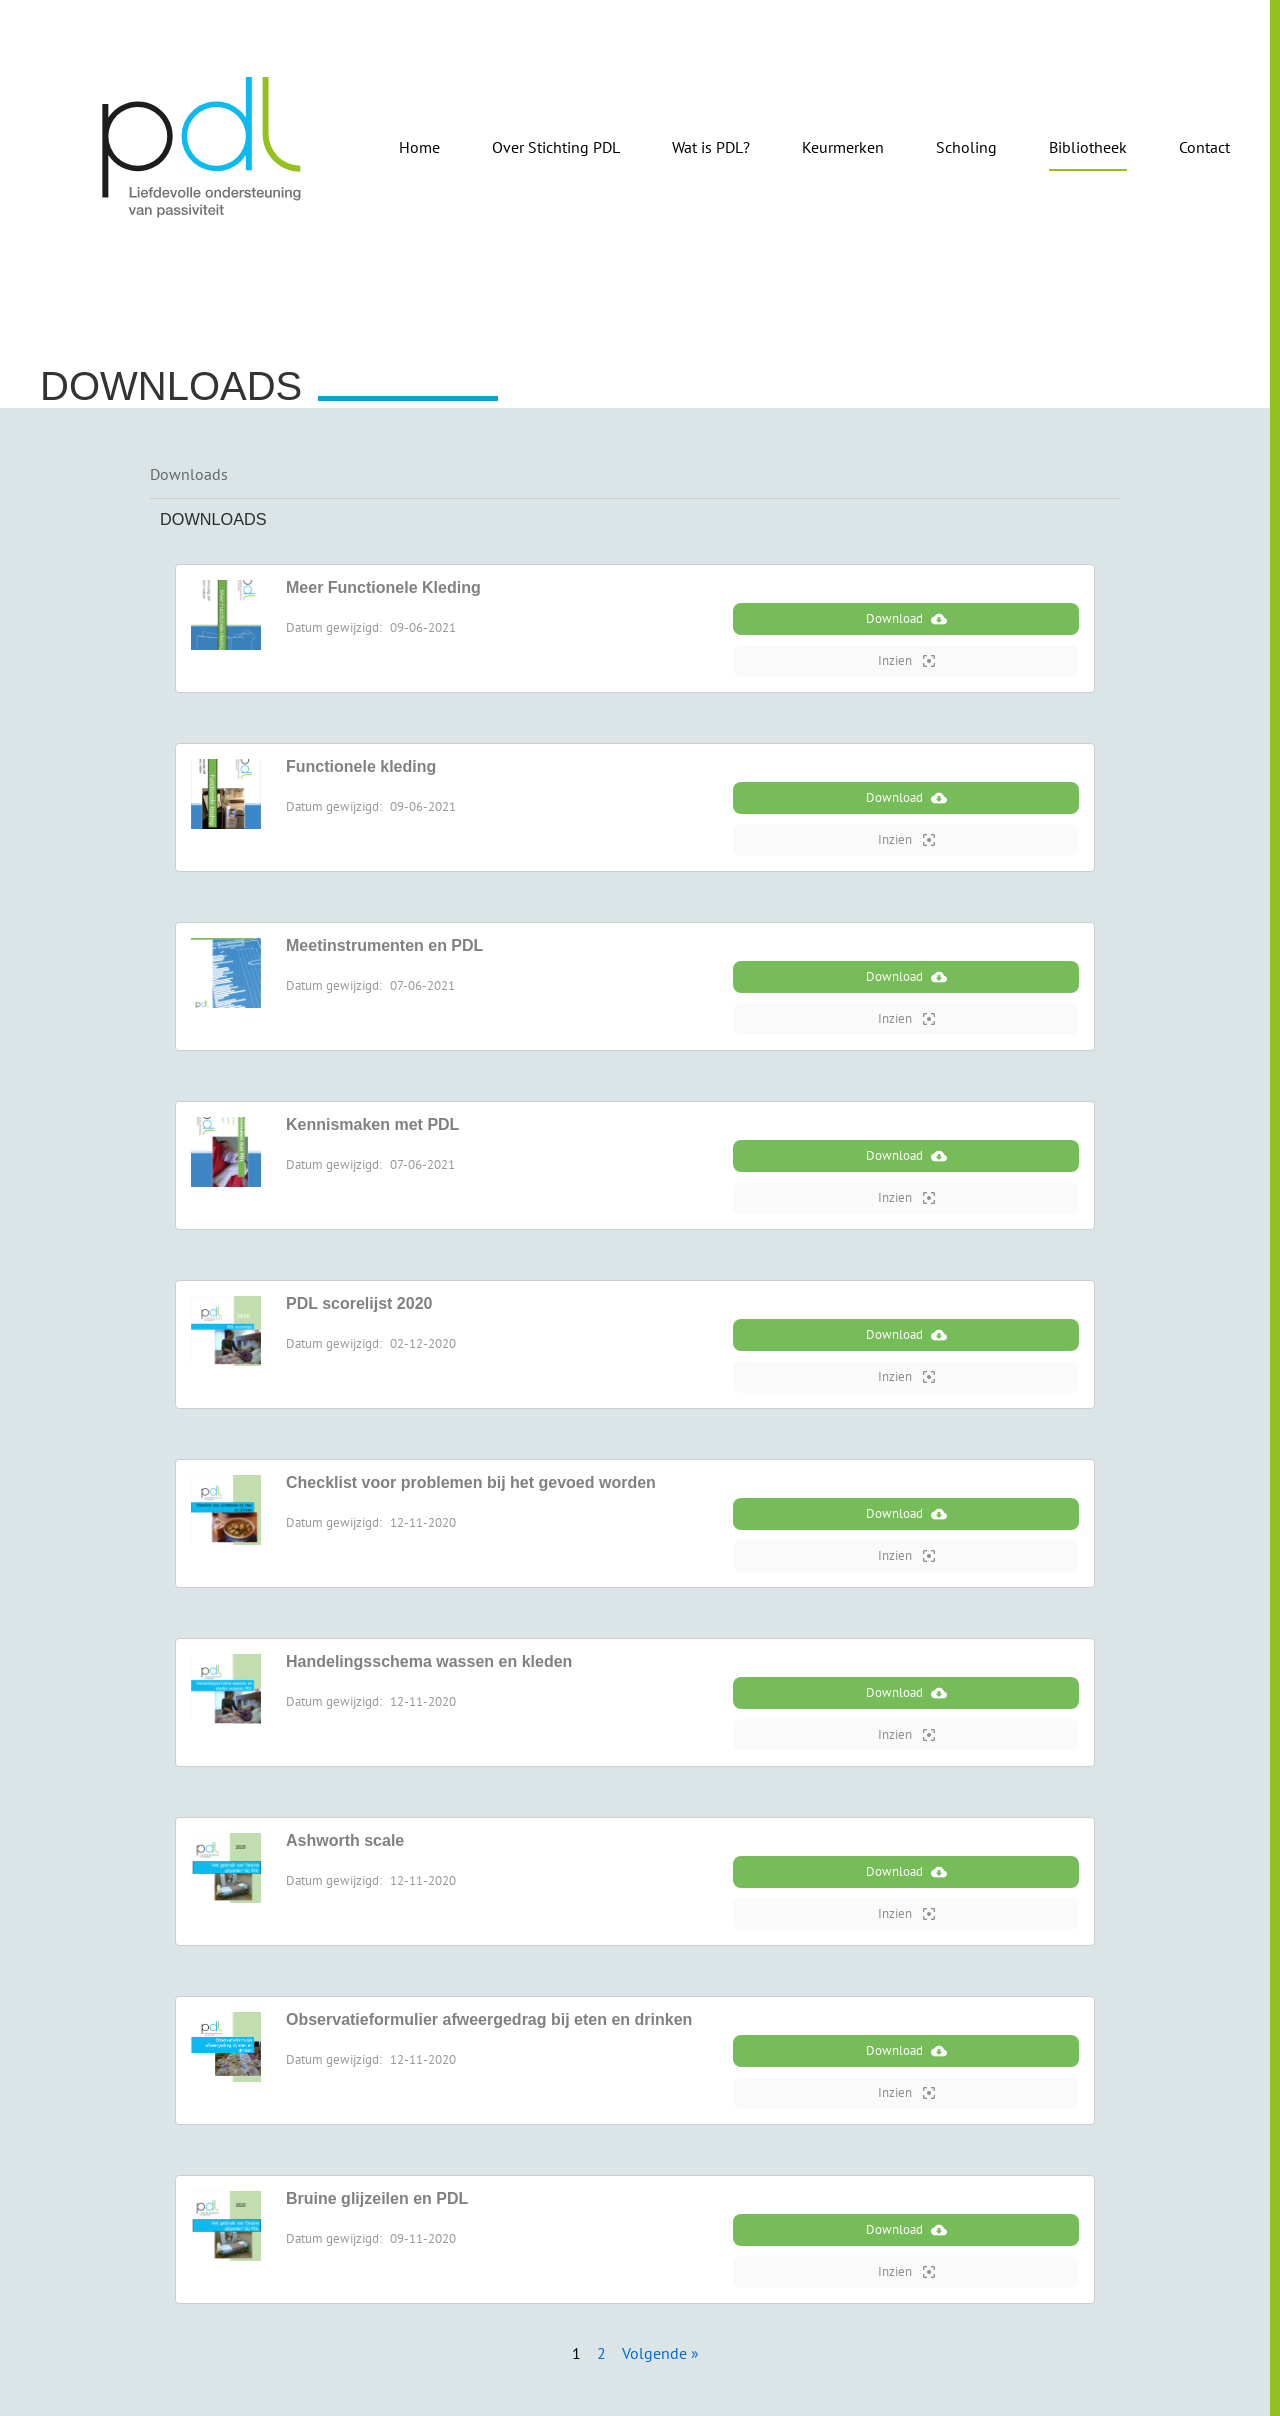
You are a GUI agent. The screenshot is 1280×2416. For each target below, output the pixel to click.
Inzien (906, 660)
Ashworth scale (345, 1840)
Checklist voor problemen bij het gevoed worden (471, 1482)
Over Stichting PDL (556, 147)
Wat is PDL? (711, 147)
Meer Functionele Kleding (383, 587)
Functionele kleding (361, 766)
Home (419, 147)
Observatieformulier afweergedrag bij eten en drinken (489, 2019)
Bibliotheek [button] (1088, 147)
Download (906, 618)
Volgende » (660, 2353)
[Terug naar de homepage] (202, 147)
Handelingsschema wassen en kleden (429, 1661)
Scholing (966, 147)
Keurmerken (843, 147)
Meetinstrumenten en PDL (384, 945)
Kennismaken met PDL (372, 1124)
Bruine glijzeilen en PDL (377, 2198)
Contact (1204, 147)
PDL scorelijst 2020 (359, 1303)
